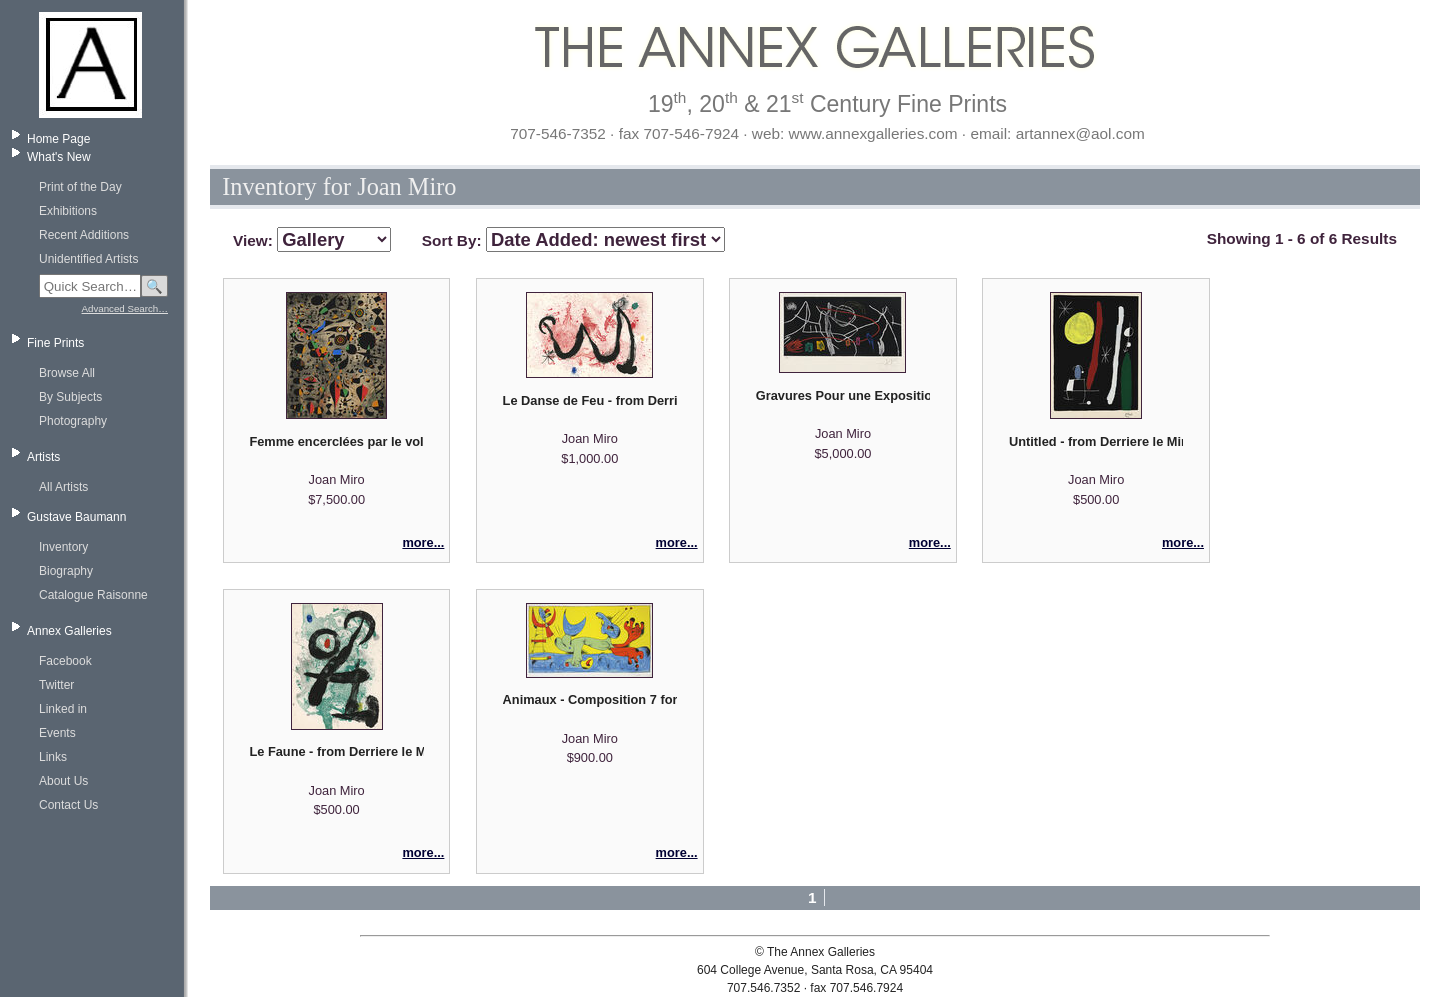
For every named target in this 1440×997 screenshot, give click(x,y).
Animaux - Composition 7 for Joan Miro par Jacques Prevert (590, 699)
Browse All (67, 373)
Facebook (65, 661)
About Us (63, 781)
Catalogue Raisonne (93, 595)
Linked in (63, 709)
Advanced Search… (125, 308)
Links (53, 757)
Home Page (58, 139)
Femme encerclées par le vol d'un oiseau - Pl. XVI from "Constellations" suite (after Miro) (336, 441)
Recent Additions (84, 235)
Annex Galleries (69, 631)
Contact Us (68, 805)
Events (57, 733)
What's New (59, 157)
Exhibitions (68, 211)
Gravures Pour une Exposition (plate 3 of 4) (843, 395)
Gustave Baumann (76, 517)
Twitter (56, 685)
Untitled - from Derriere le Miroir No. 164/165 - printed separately (1096, 441)
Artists (43, 457)
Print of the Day (80, 187)
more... (423, 542)
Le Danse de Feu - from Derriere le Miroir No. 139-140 (590, 400)
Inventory (63, 547)
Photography (73, 421)
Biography (66, 571)
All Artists (63, 487)
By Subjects (70, 397)
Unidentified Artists (88, 259)
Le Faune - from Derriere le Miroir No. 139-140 (336, 751)
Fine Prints (55, 343)
